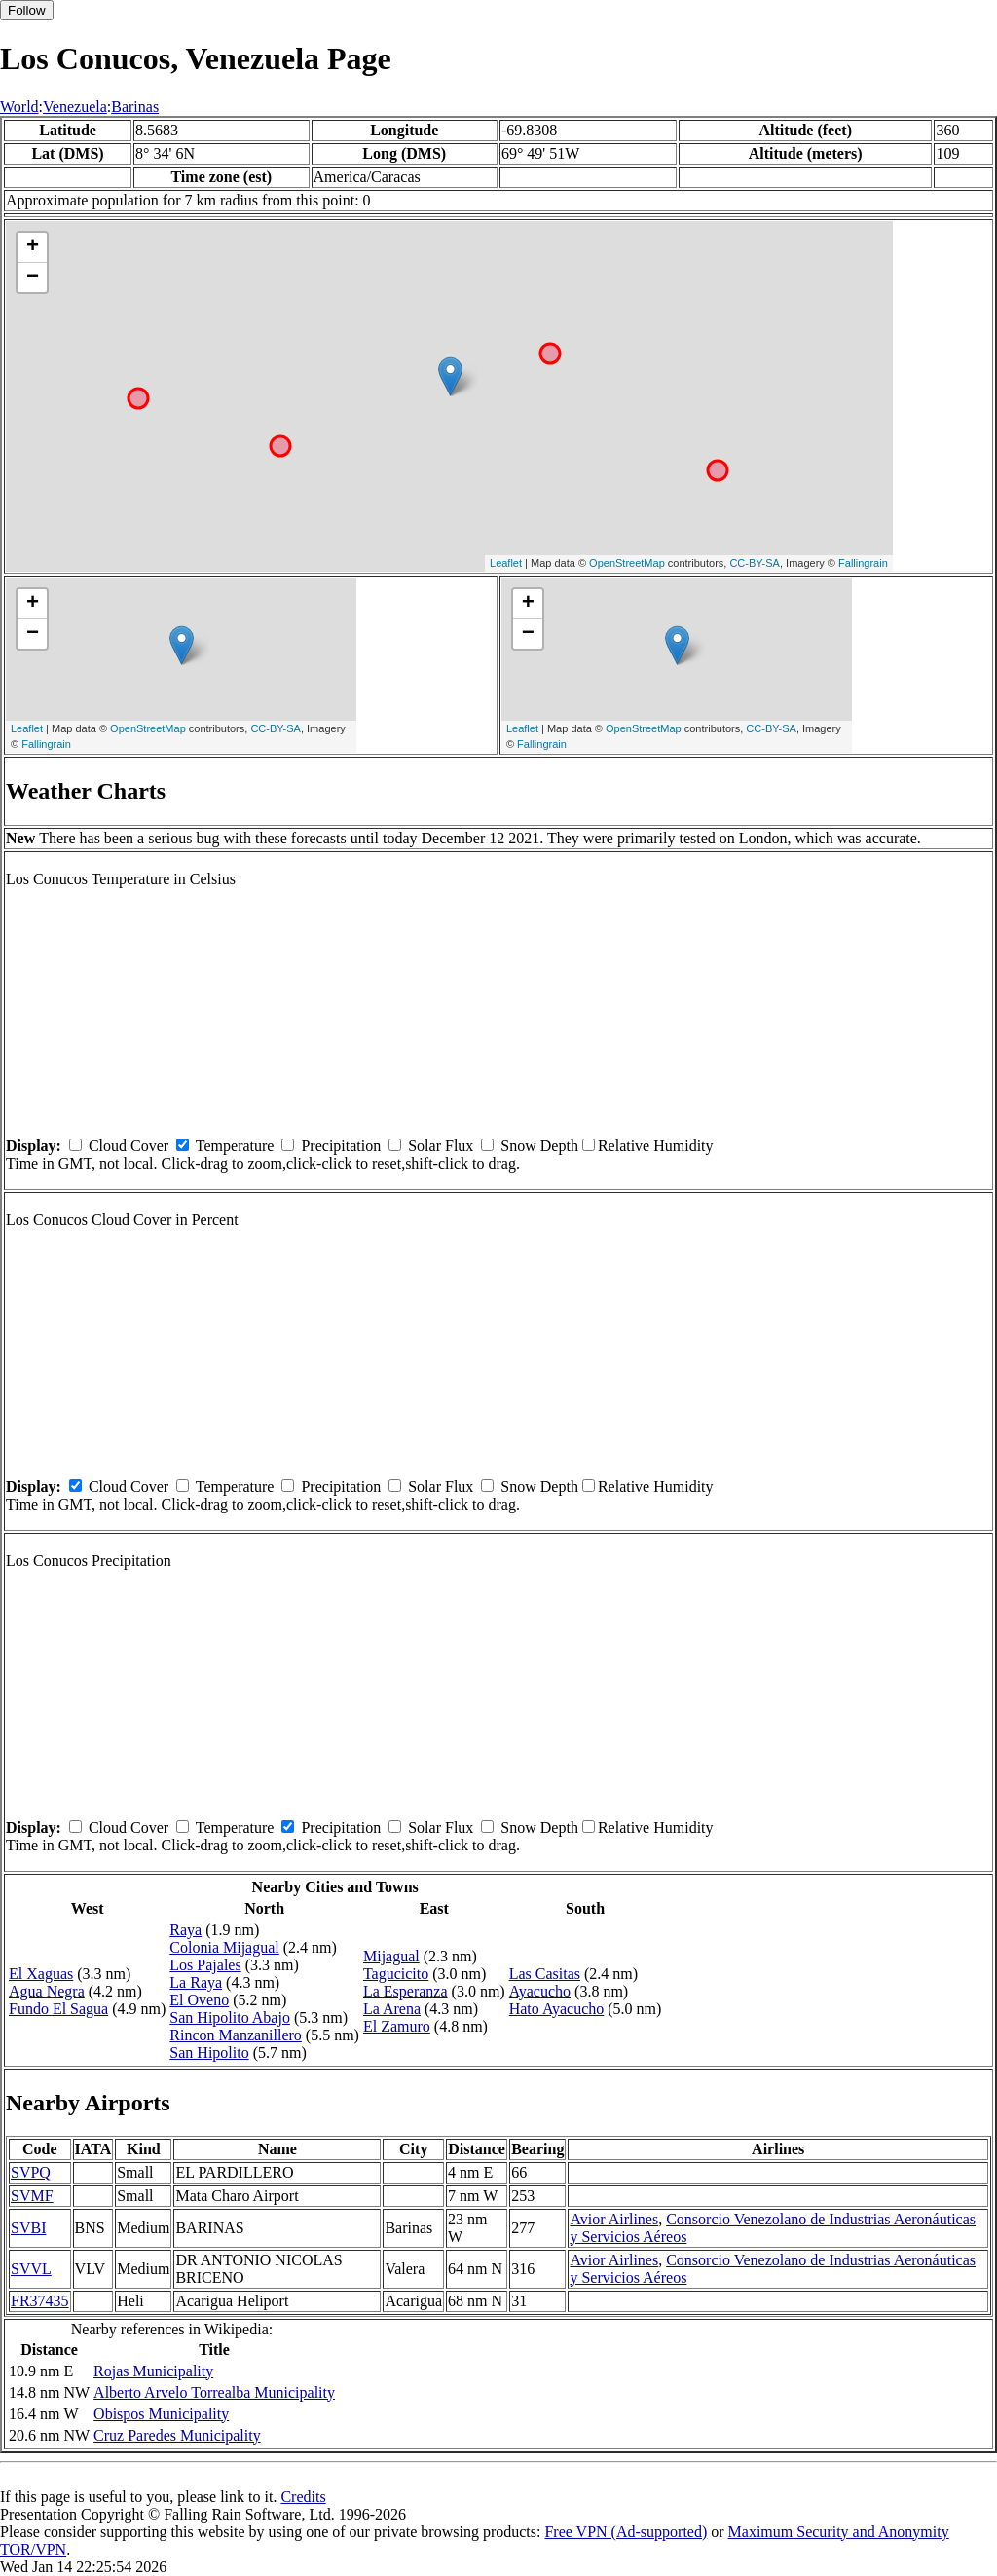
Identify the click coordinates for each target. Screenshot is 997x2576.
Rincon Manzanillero (235, 2035)
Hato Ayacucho (557, 2008)
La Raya (195, 1982)
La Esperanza (405, 1991)
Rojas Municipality (153, 2371)
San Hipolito (208, 2052)
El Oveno (199, 2000)
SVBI (28, 2228)
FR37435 (40, 2301)
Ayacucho (540, 1991)
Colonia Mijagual (223, 1947)
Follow (27, 10)
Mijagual (391, 1956)
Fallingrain (863, 563)
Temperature (235, 1146)
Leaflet (506, 563)
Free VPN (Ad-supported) (625, 2531)
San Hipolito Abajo (229, 2017)
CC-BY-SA (754, 563)
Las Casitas (544, 1973)
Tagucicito (395, 1973)
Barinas (135, 106)
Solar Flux (440, 1146)
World (19, 106)
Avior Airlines (614, 2219)
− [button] (32, 277)
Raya (185, 1930)
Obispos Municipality (161, 2414)
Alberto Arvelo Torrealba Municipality (214, 2392)
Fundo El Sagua (58, 2008)
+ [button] (32, 247)
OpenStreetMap (627, 563)
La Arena (392, 2008)
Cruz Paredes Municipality (177, 2435)
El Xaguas (41, 1973)
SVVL (31, 2268)
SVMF (32, 2195)
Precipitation (341, 1146)
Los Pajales (204, 1965)
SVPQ (31, 2172)
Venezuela (75, 106)
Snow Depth (539, 1146)
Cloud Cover (128, 1146)
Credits (302, 2496)
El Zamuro (396, 2026)
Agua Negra (47, 1991)
